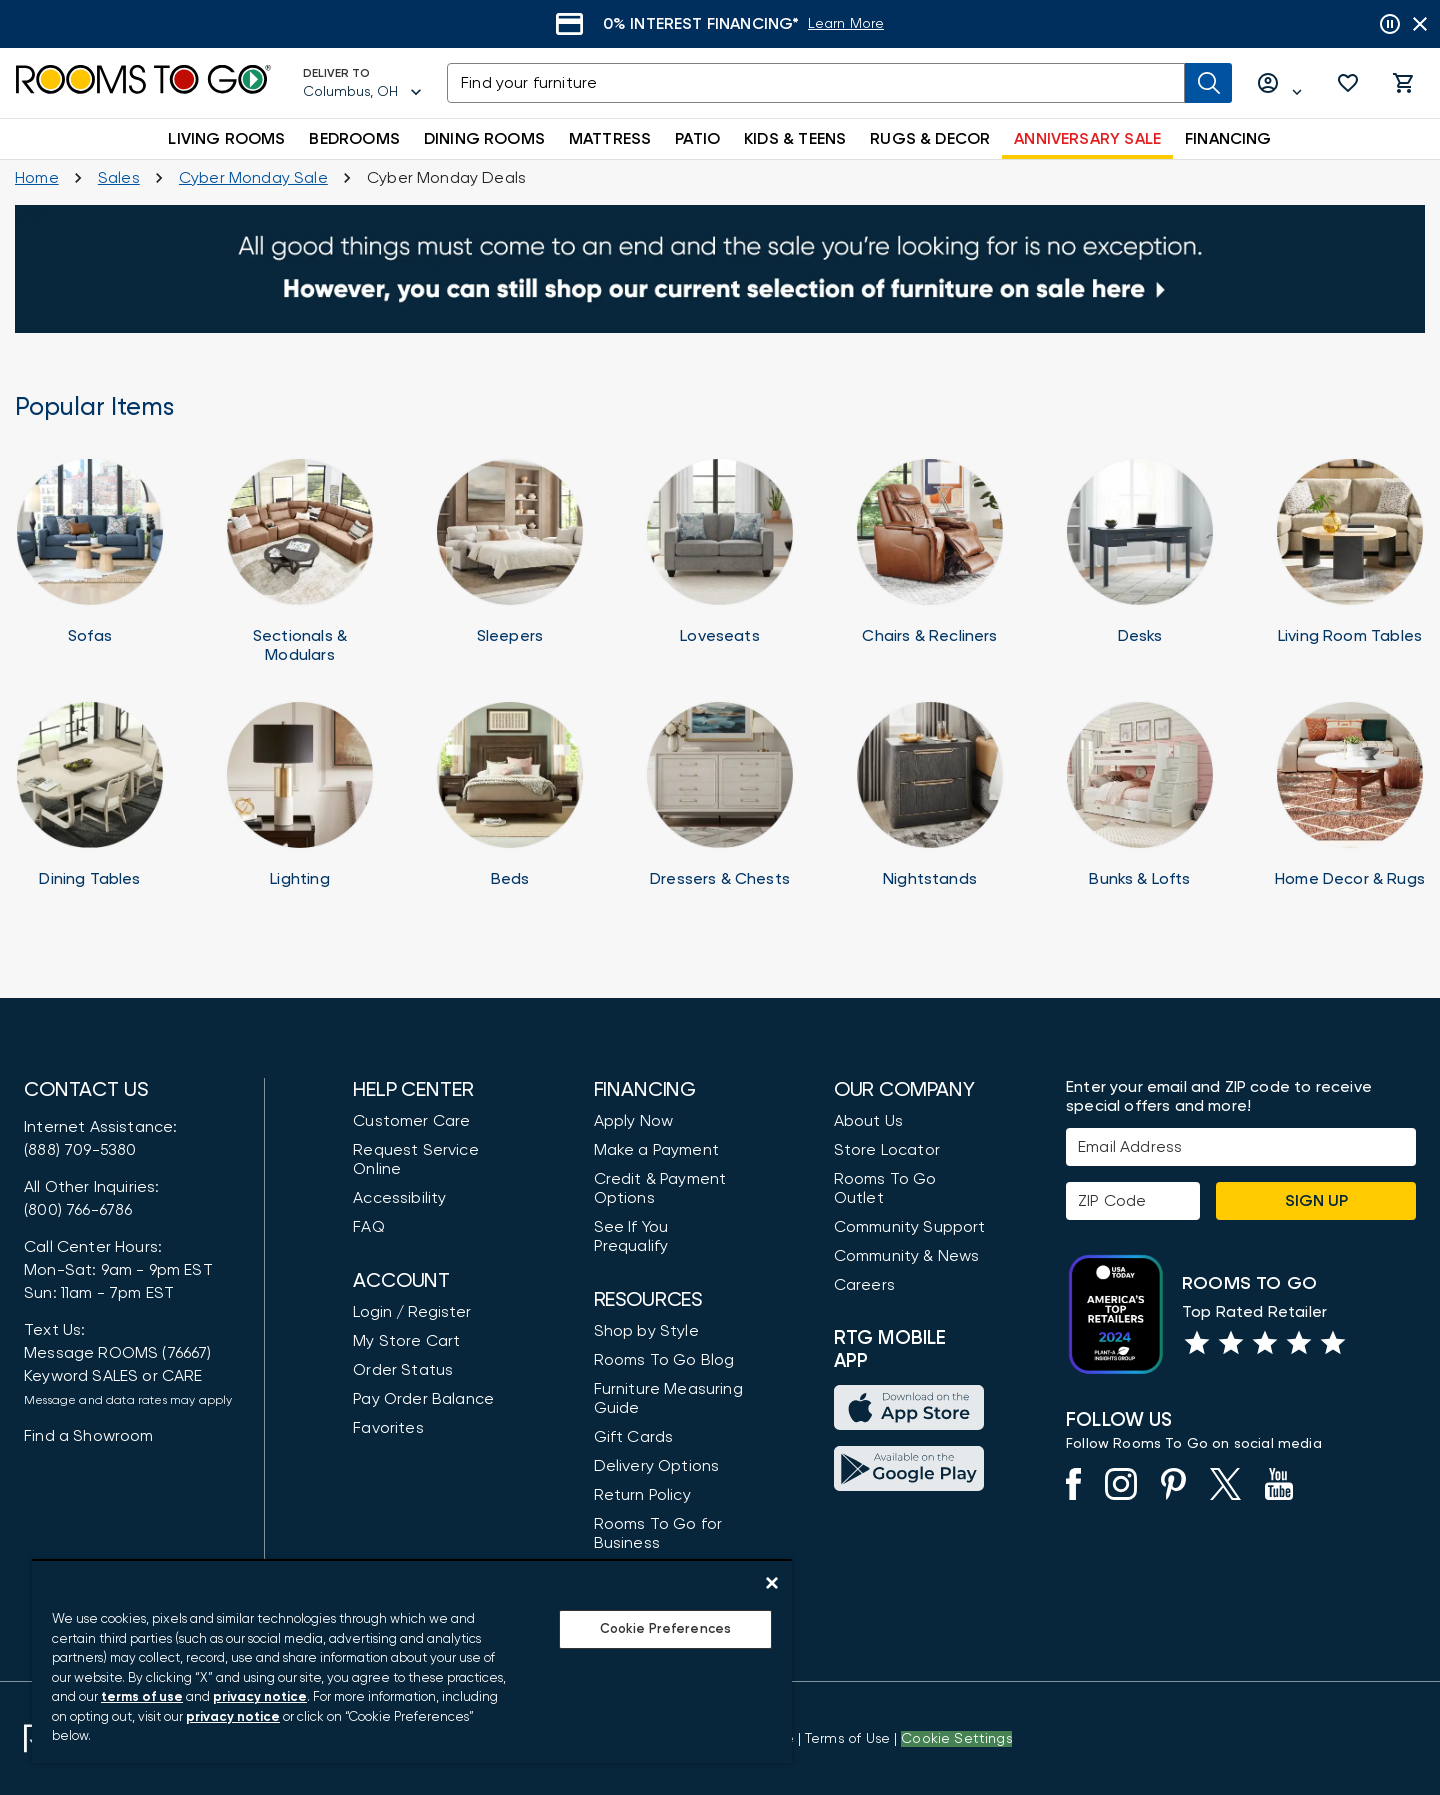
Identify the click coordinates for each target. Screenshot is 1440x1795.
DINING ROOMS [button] (484, 139)
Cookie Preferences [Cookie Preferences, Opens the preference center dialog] (665, 1629)
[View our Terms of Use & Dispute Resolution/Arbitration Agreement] (847, 1739)
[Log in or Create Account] (1280, 83)
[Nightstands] (930, 804)
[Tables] (1350, 561)
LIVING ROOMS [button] (226, 139)
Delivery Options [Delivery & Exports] (657, 1466)
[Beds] (510, 804)
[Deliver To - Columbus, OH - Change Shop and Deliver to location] (363, 83)
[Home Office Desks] (1140, 561)
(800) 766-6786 (78, 1210)
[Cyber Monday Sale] (253, 178)
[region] (412, 1661)
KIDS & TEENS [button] (795, 139)
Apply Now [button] (634, 1121)
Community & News (907, 1256)
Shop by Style (646, 1331)
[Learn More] (890, 24)
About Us (868, 1121)
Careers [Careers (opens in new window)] (864, 1285)
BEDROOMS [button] (354, 139)
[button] (1348, 83)
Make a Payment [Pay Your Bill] (656, 1150)
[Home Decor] (1350, 804)
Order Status (403, 1370)
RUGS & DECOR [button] (930, 139)
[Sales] (119, 178)
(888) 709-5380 (80, 1150)
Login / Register (412, 1312)
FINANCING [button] (1228, 139)
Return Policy (642, 1495)
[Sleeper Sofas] (510, 561)
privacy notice (260, 1697)
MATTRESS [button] (610, 139)
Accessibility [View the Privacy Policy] (399, 1198)
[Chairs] (930, 561)
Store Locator (887, 1150)
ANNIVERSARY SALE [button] (1087, 139)
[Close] (772, 1583)
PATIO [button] (697, 139)
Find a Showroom (89, 1436)
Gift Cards (634, 1437)
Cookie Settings (956, 1739)
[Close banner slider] (1420, 24)
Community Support (910, 1227)
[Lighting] (300, 804)
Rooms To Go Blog (664, 1360)
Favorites (388, 1428)
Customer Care (411, 1121)
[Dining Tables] (90, 804)
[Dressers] (720, 804)
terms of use (142, 1697)
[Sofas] (90, 561)
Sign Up (1316, 1201)
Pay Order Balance (423, 1399)
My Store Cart (406, 1341)
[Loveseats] (720, 561)
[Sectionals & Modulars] (300, 561)
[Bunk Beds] (1140, 804)
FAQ (369, 1227)
